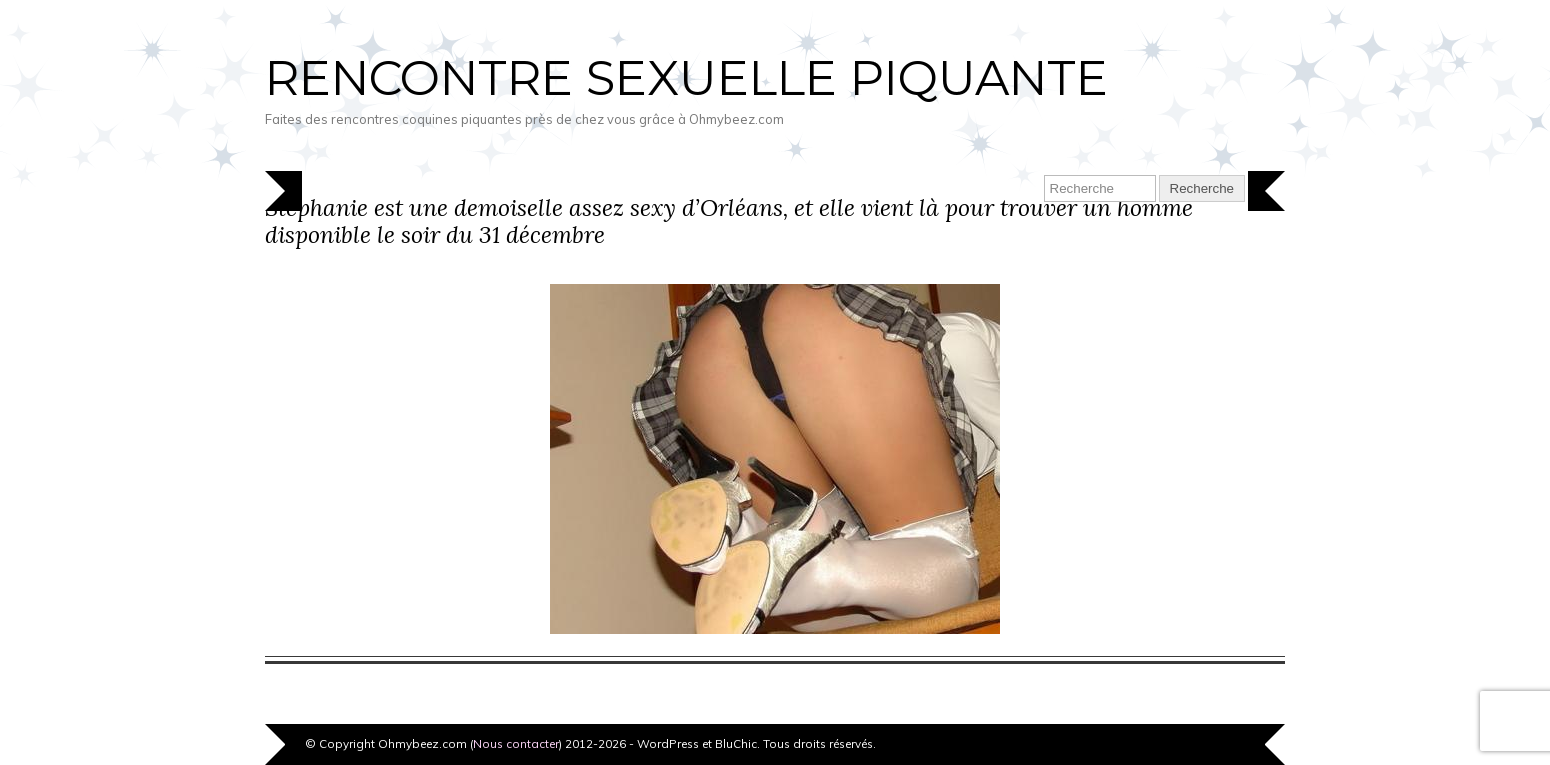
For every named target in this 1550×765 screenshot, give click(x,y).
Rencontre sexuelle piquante (686, 78)
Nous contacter (516, 743)
